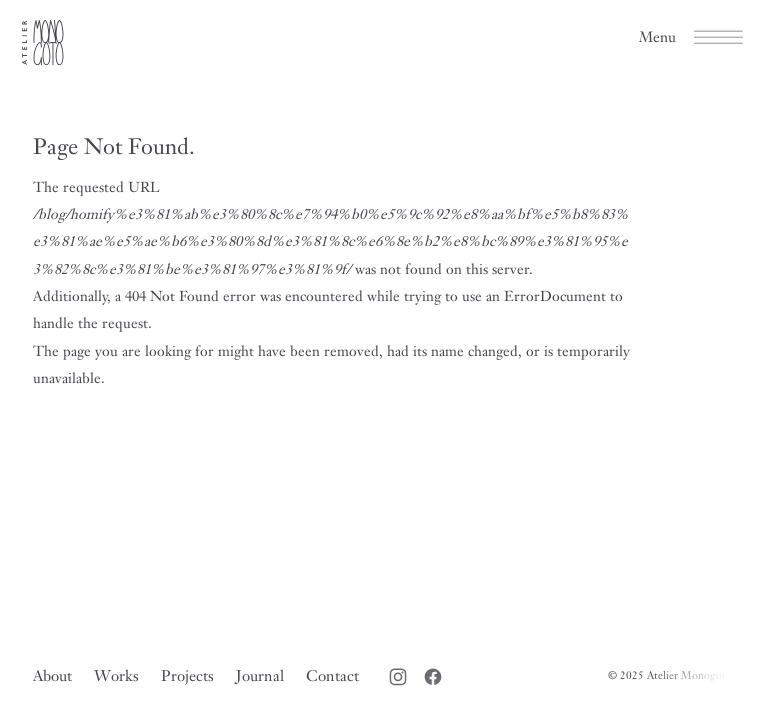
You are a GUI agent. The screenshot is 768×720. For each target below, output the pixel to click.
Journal (260, 675)
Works (116, 675)
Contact (332, 675)
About (52, 675)
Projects (187, 675)
